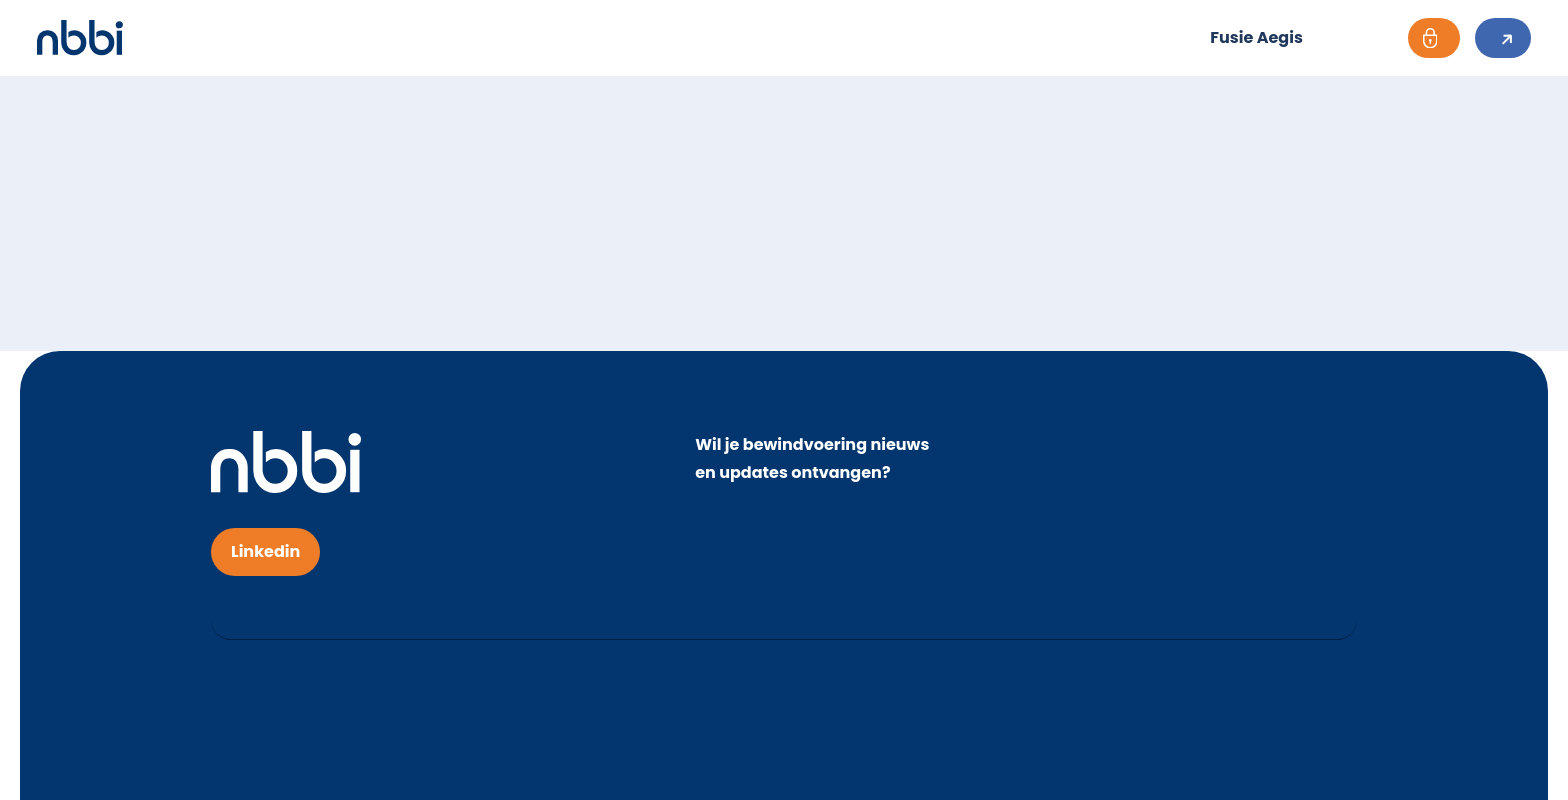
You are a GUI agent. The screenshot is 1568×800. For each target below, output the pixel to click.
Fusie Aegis (1256, 37)
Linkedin (265, 551)
